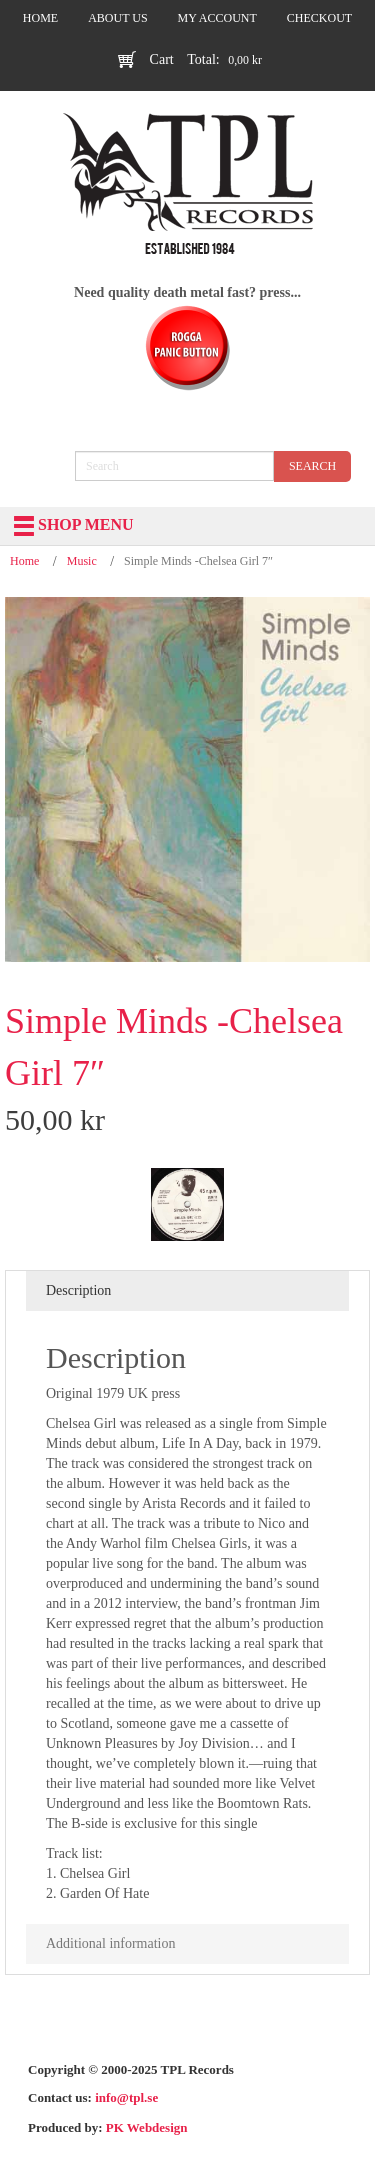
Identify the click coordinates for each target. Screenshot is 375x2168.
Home (24, 561)
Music (82, 561)
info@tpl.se (126, 2097)
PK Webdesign (147, 2127)
